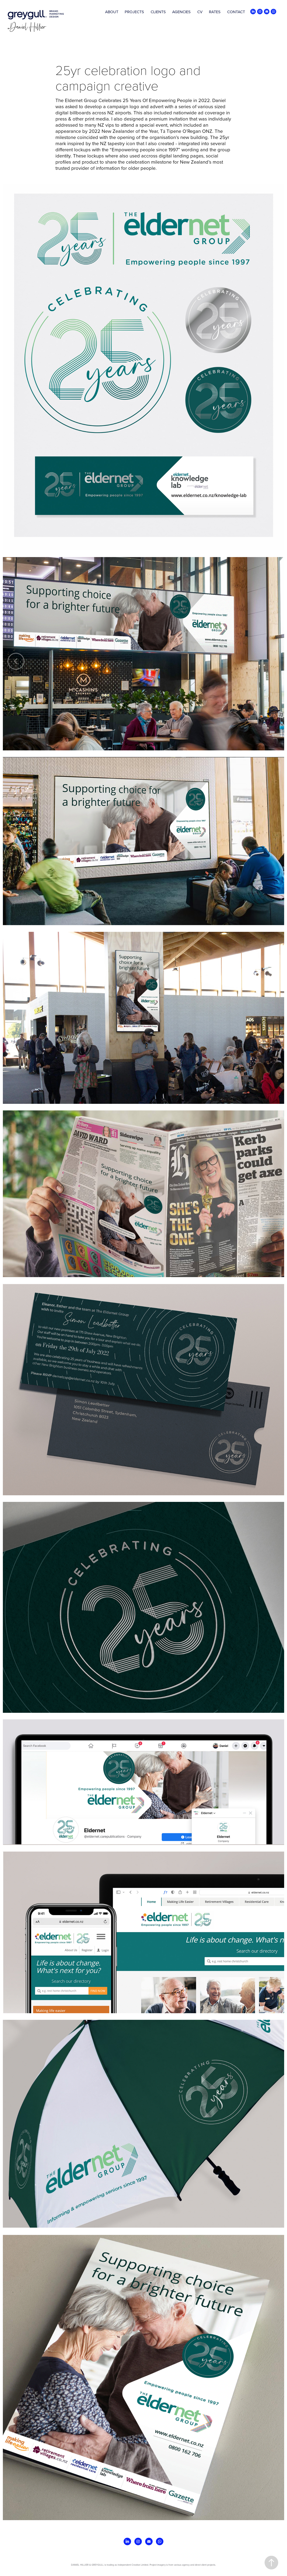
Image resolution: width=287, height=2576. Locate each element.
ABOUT (111, 12)
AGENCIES (181, 12)
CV (200, 12)
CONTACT (236, 12)
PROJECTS (134, 12)
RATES (215, 12)
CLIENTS (158, 12)
